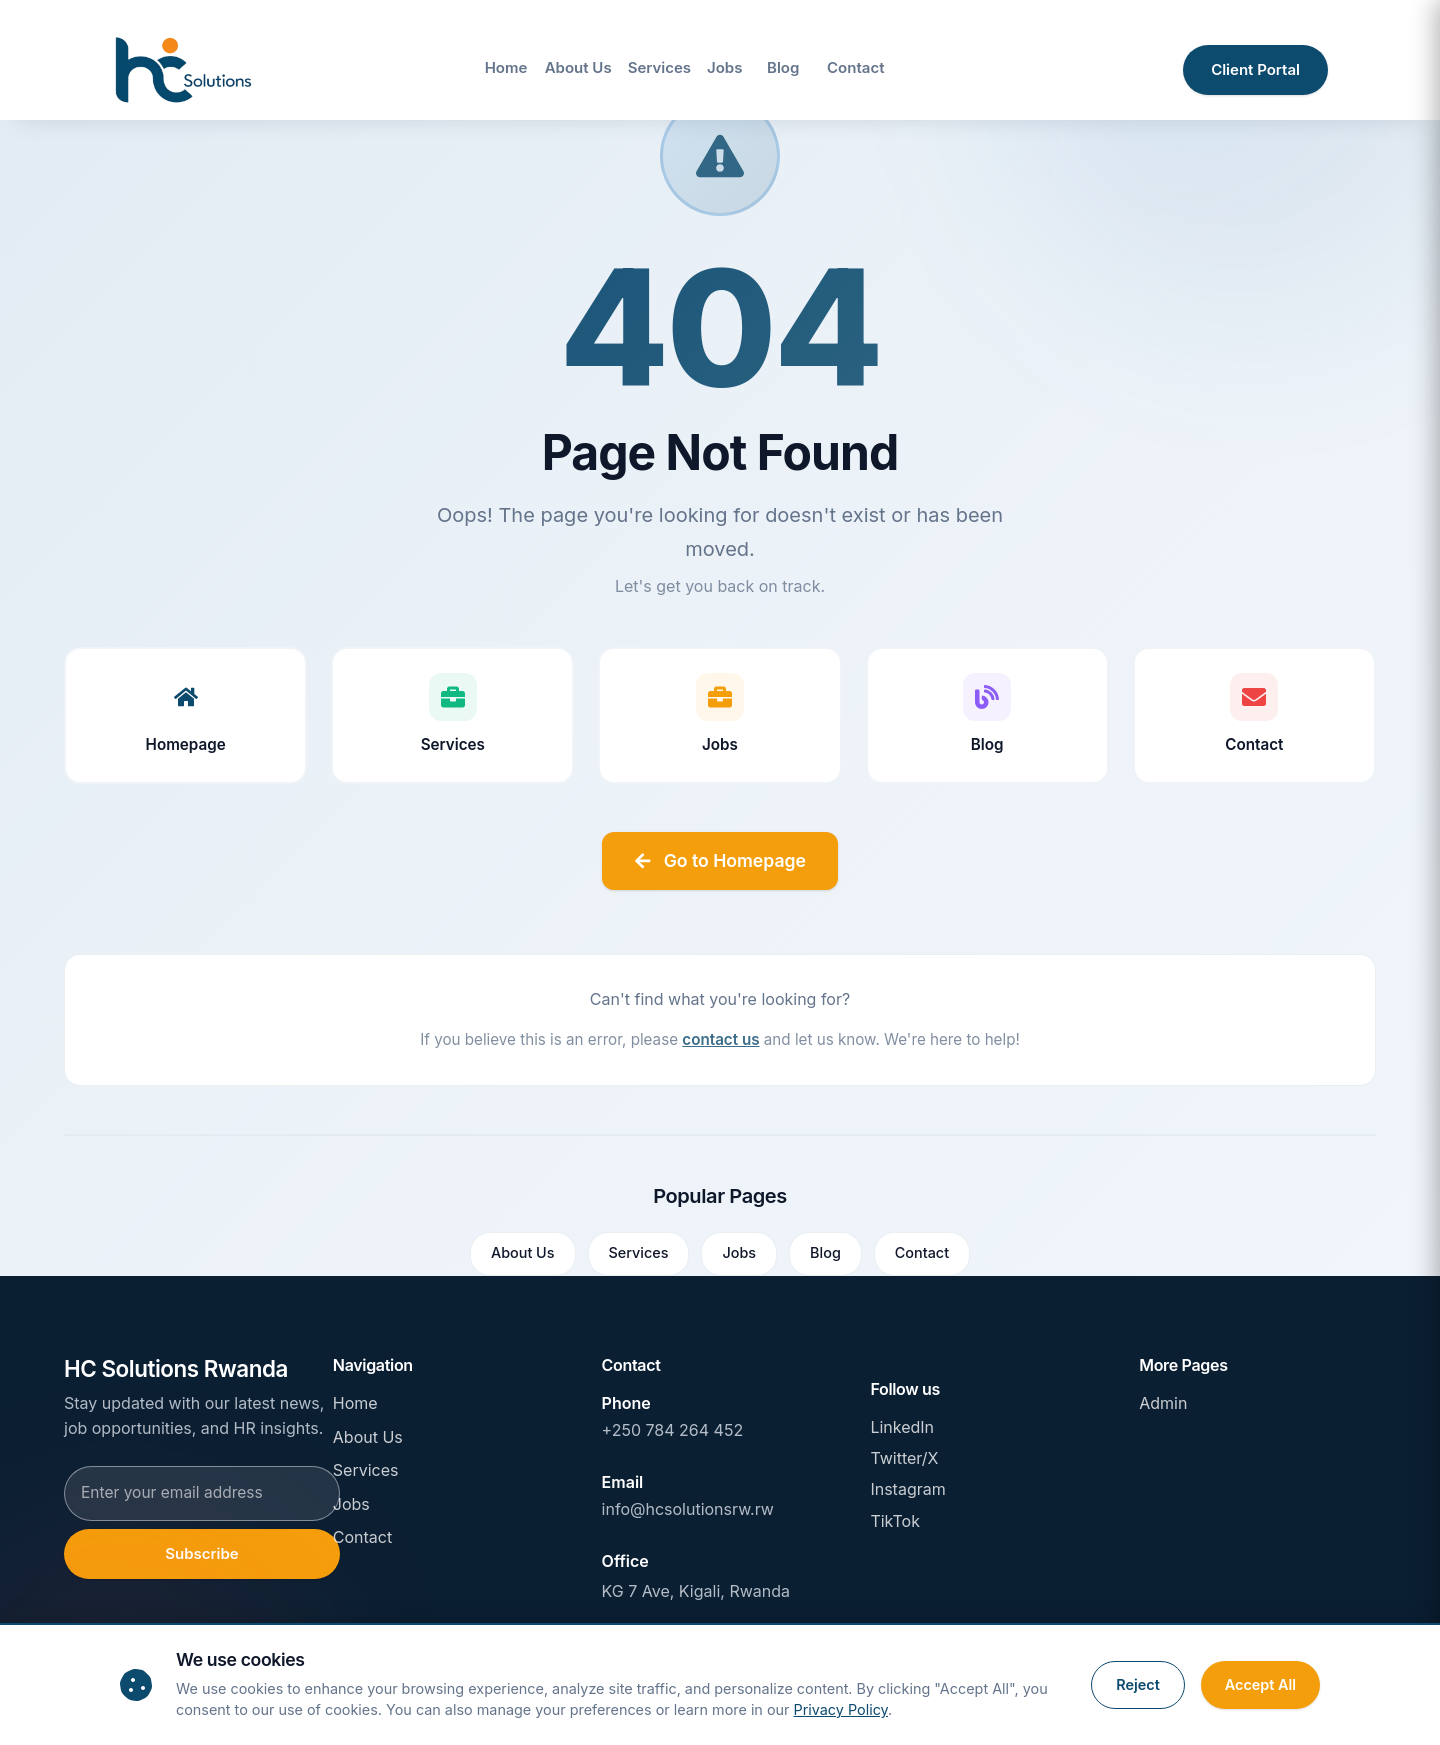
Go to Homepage (720, 860)
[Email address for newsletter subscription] (201, 1493)
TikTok (895, 1521)
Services (639, 1252)
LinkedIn (902, 1427)
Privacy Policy (841, 1709)
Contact (922, 1252)
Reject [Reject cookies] (1137, 1684)
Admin (1163, 1403)
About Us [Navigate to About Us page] (578, 67)
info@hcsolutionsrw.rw (688, 1509)
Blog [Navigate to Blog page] (783, 67)
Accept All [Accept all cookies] (1260, 1684)
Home (355, 1403)
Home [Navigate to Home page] (506, 67)
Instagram (907, 1489)
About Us (523, 1252)
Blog (825, 1252)
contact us (720, 1039)
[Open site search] (1146, 70)
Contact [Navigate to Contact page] (855, 67)
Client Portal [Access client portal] (1255, 69)
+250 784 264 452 (673, 1430)
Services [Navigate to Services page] (659, 67)
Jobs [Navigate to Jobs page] (724, 67)
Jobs (739, 1252)
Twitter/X (904, 1458)
